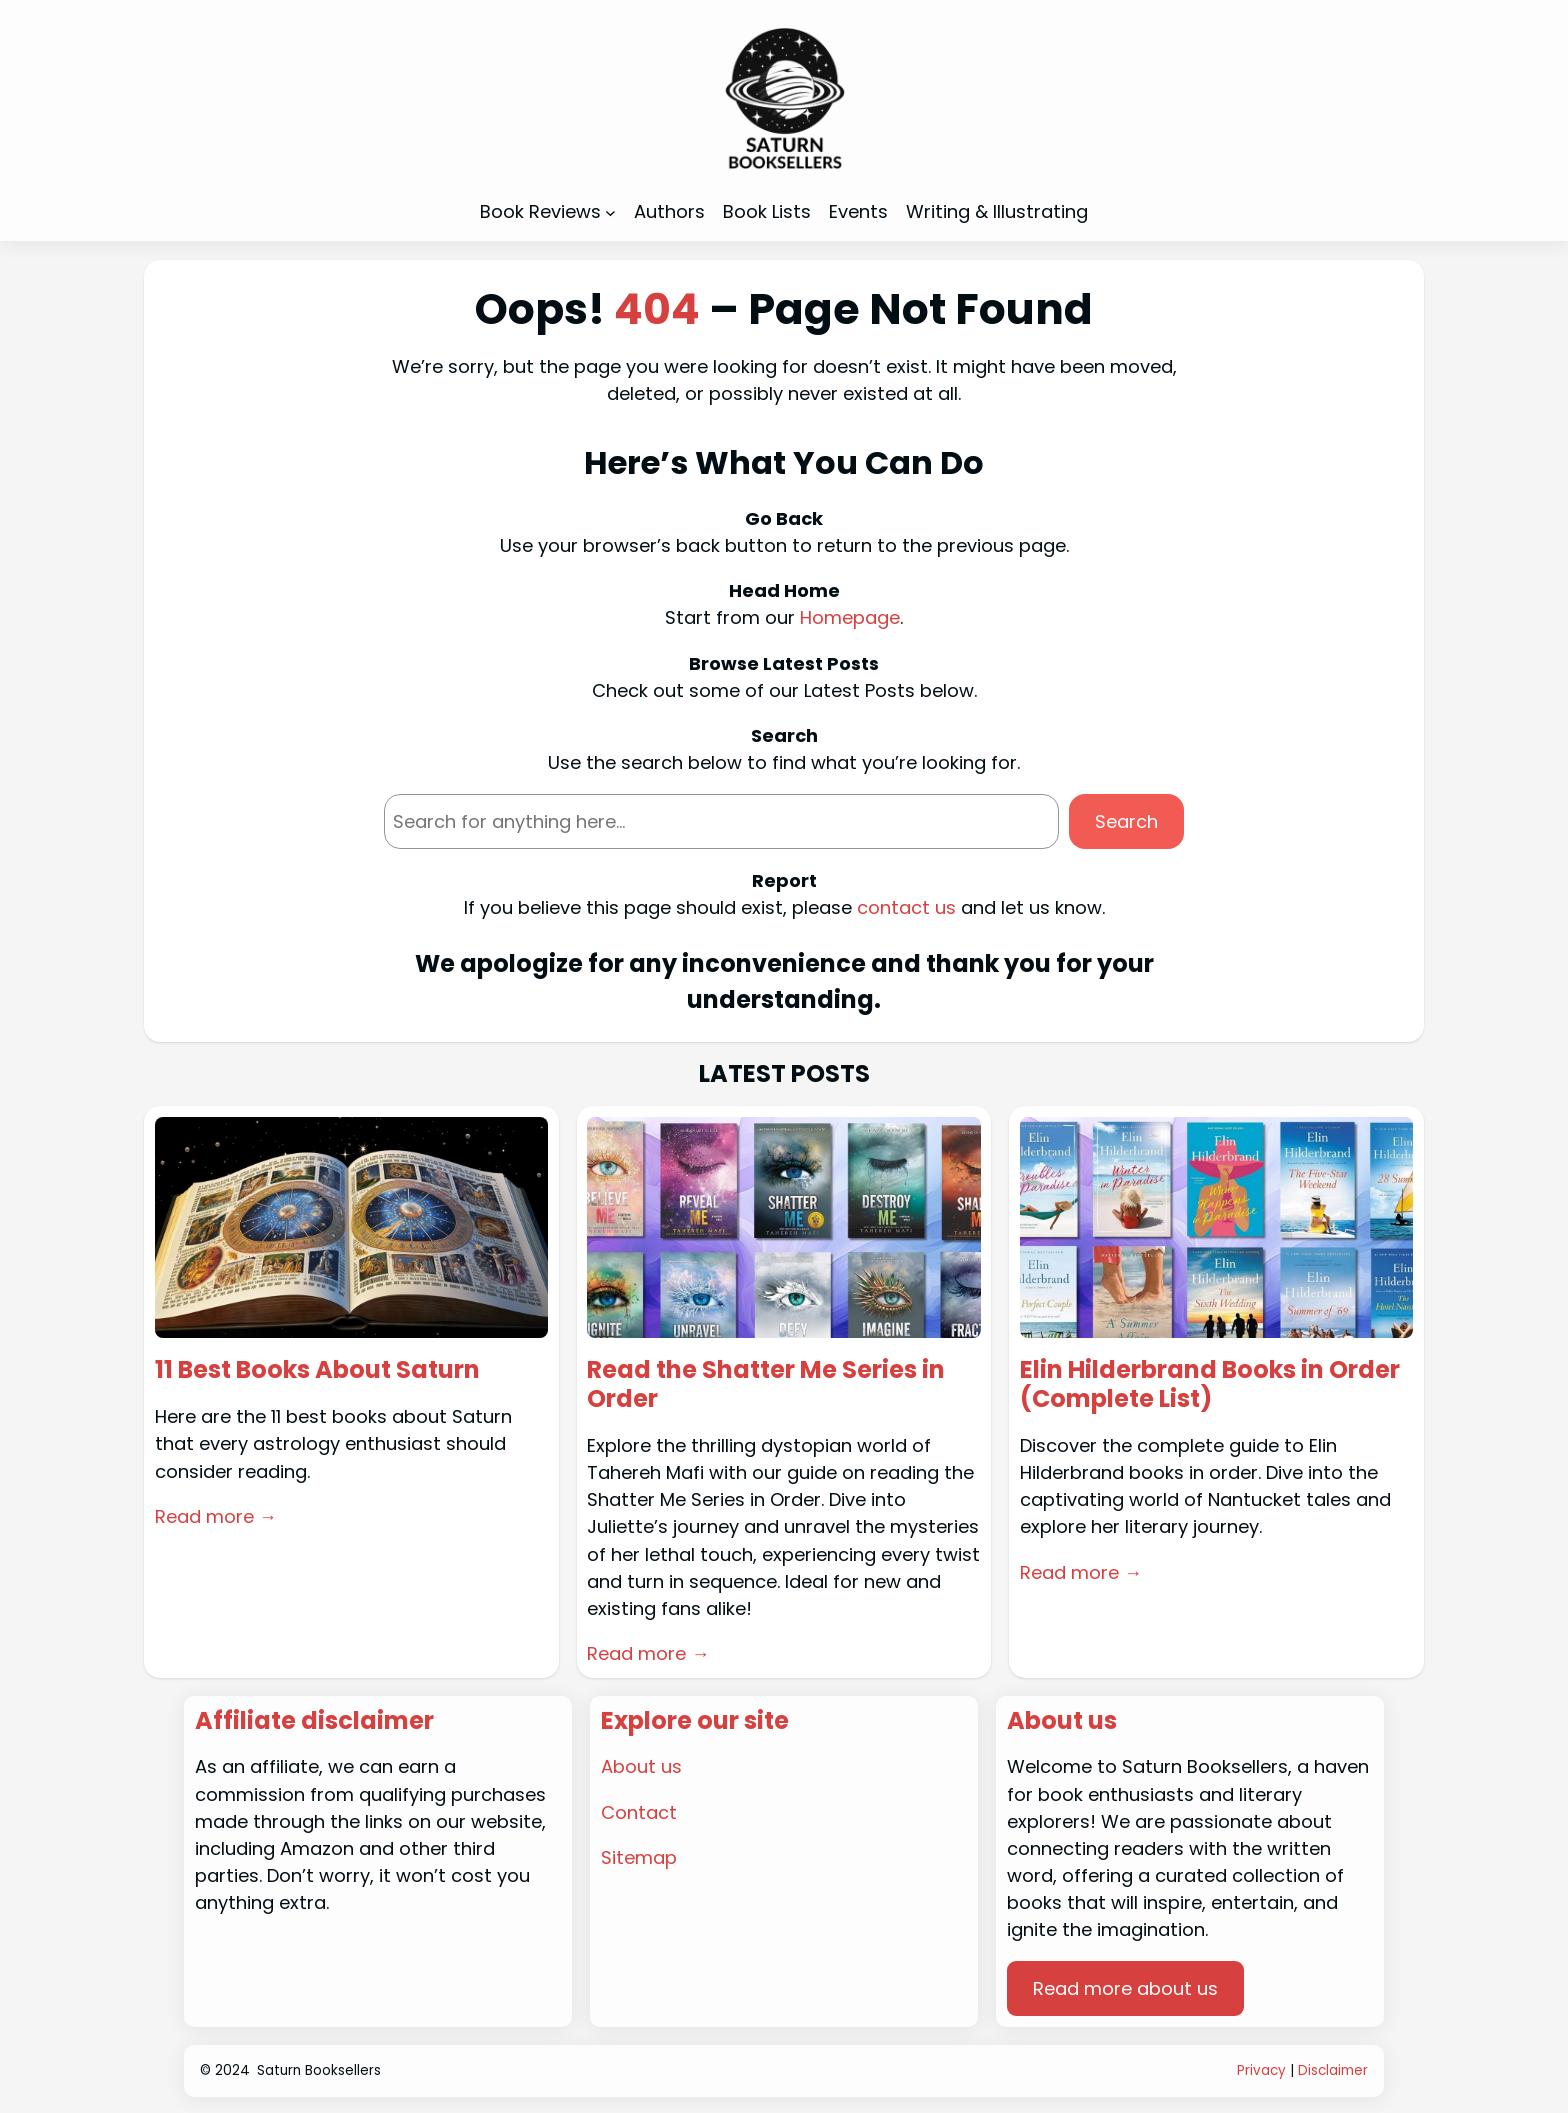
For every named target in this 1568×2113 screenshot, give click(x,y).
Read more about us (1125, 1988)
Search (1126, 821)
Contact (639, 1812)
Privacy (1261, 2070)
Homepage (850, 617)
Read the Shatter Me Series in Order (766, 1385)
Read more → (216, 1516)
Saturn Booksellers (319, 2070)
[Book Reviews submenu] (610, 212)
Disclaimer (1333, 2070)
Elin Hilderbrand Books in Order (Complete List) (1210, 1385)
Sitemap (639, 1857)
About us (641, 1766)
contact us (906, 907)
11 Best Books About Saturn (317, 1370)
